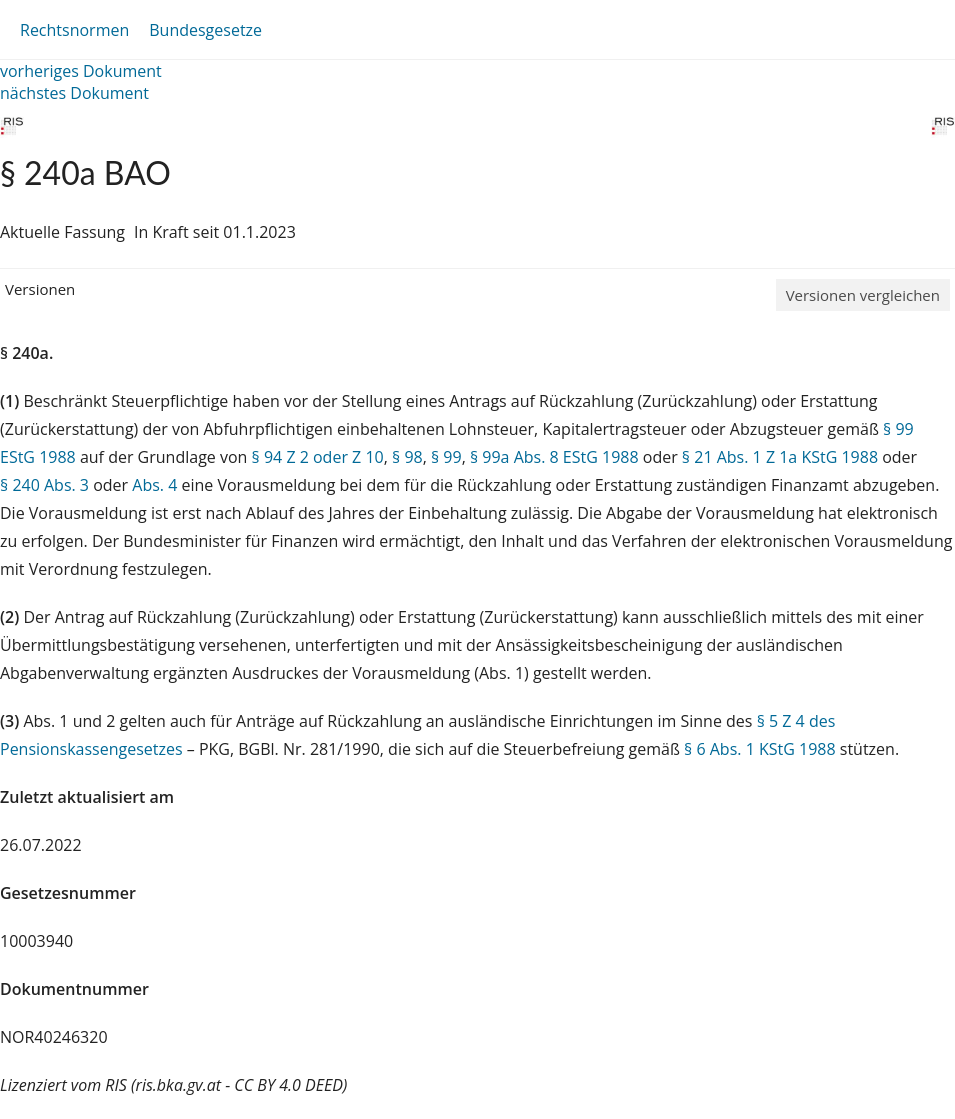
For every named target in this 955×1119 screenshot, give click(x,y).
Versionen (40, 289)
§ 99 (446, 457)
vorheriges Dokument (81, 71)
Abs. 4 (154, 485)
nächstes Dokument (74, 93)
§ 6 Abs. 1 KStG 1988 (760, 749)
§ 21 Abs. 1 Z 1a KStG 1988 (780, 457)
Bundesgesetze (205, 30)
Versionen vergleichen (863, 295)
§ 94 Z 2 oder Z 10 (318, 457)
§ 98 (407, 457)
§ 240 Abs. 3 (44, 485)
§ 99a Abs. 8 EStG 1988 (554, 457)
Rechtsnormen (74, 30)
